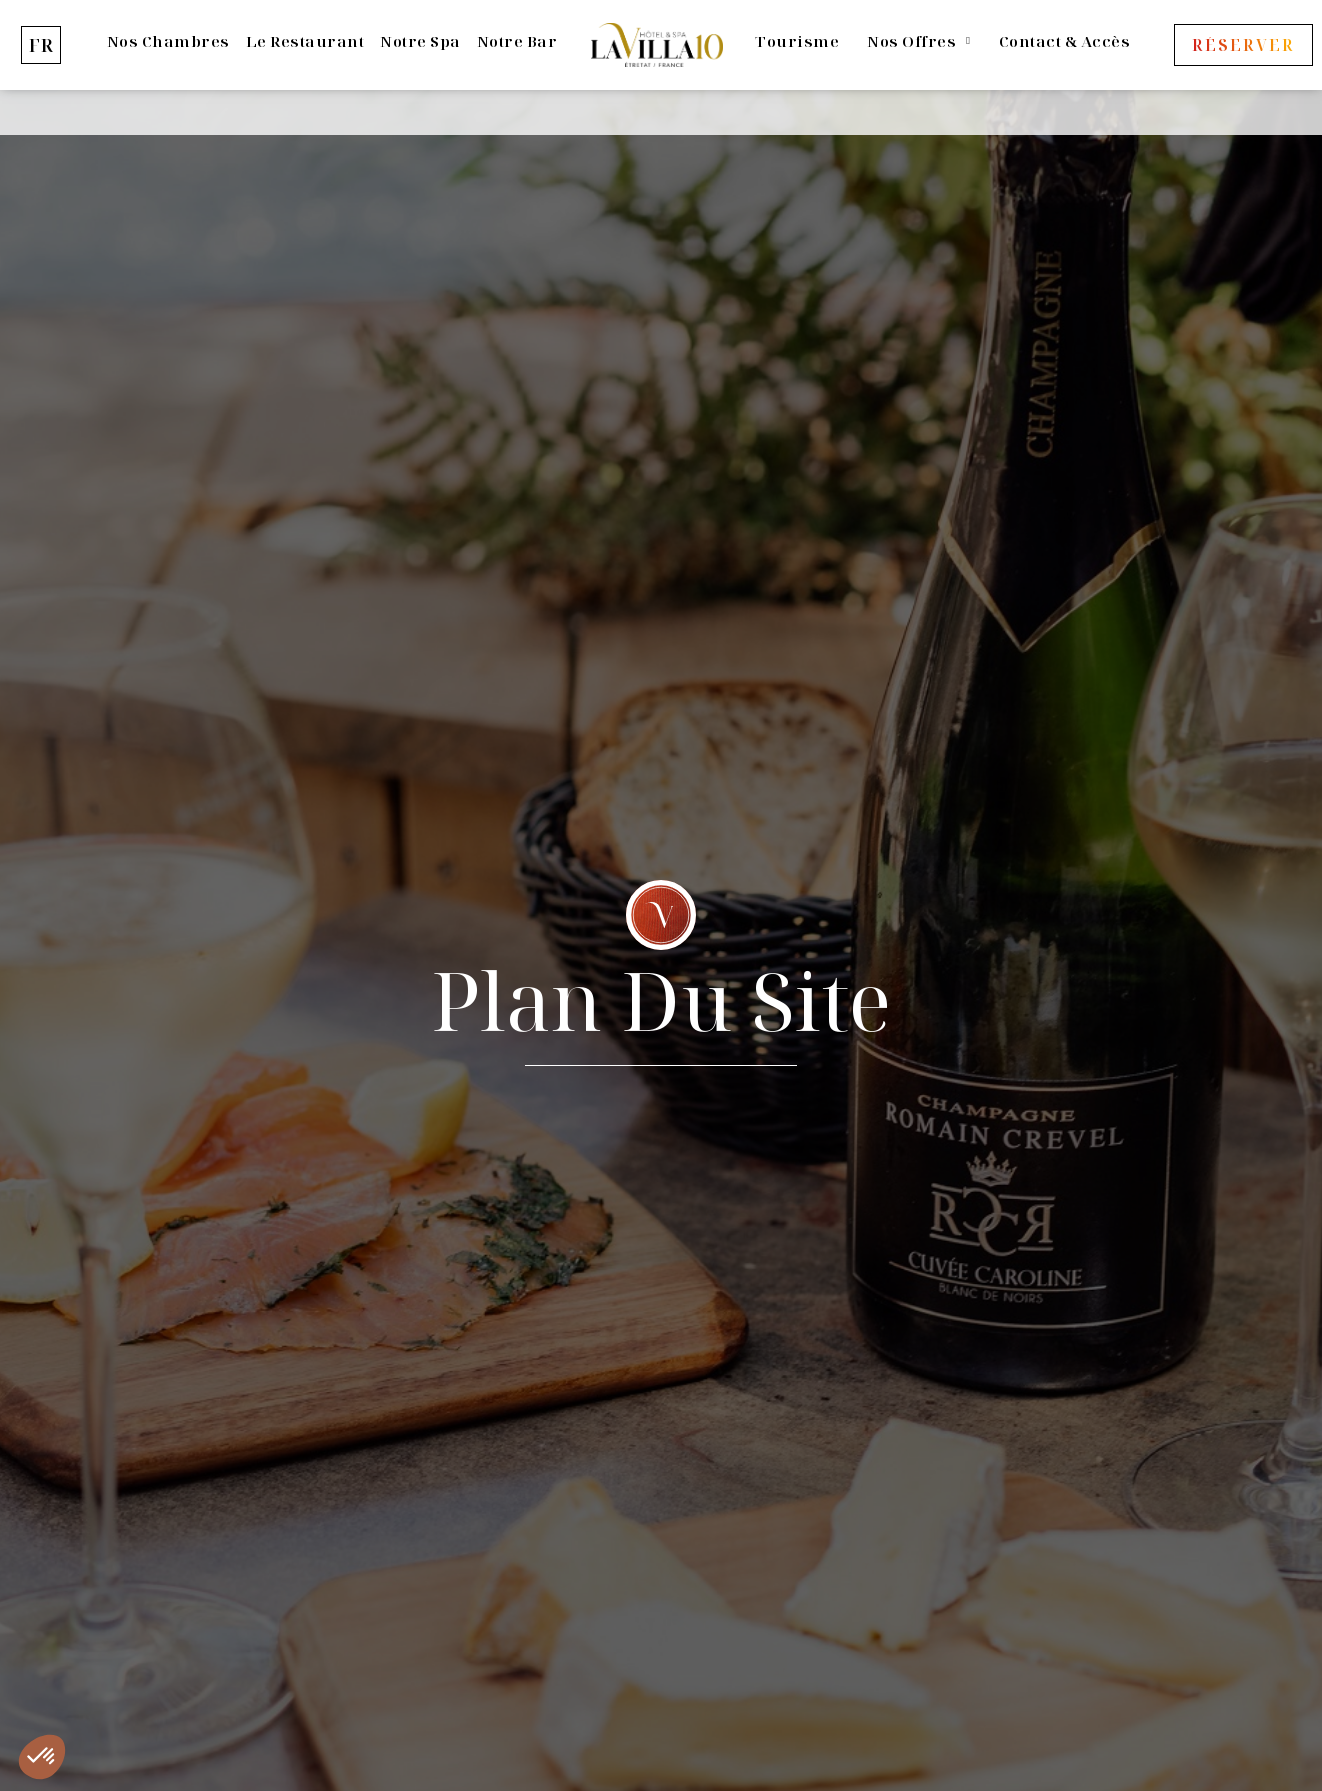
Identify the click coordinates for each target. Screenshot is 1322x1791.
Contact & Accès (1065, 41)
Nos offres (918, 41)
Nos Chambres (168, 41)
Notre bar (517, 41)
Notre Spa (420, 41)
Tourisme (797, 41)
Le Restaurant (305, 41)
